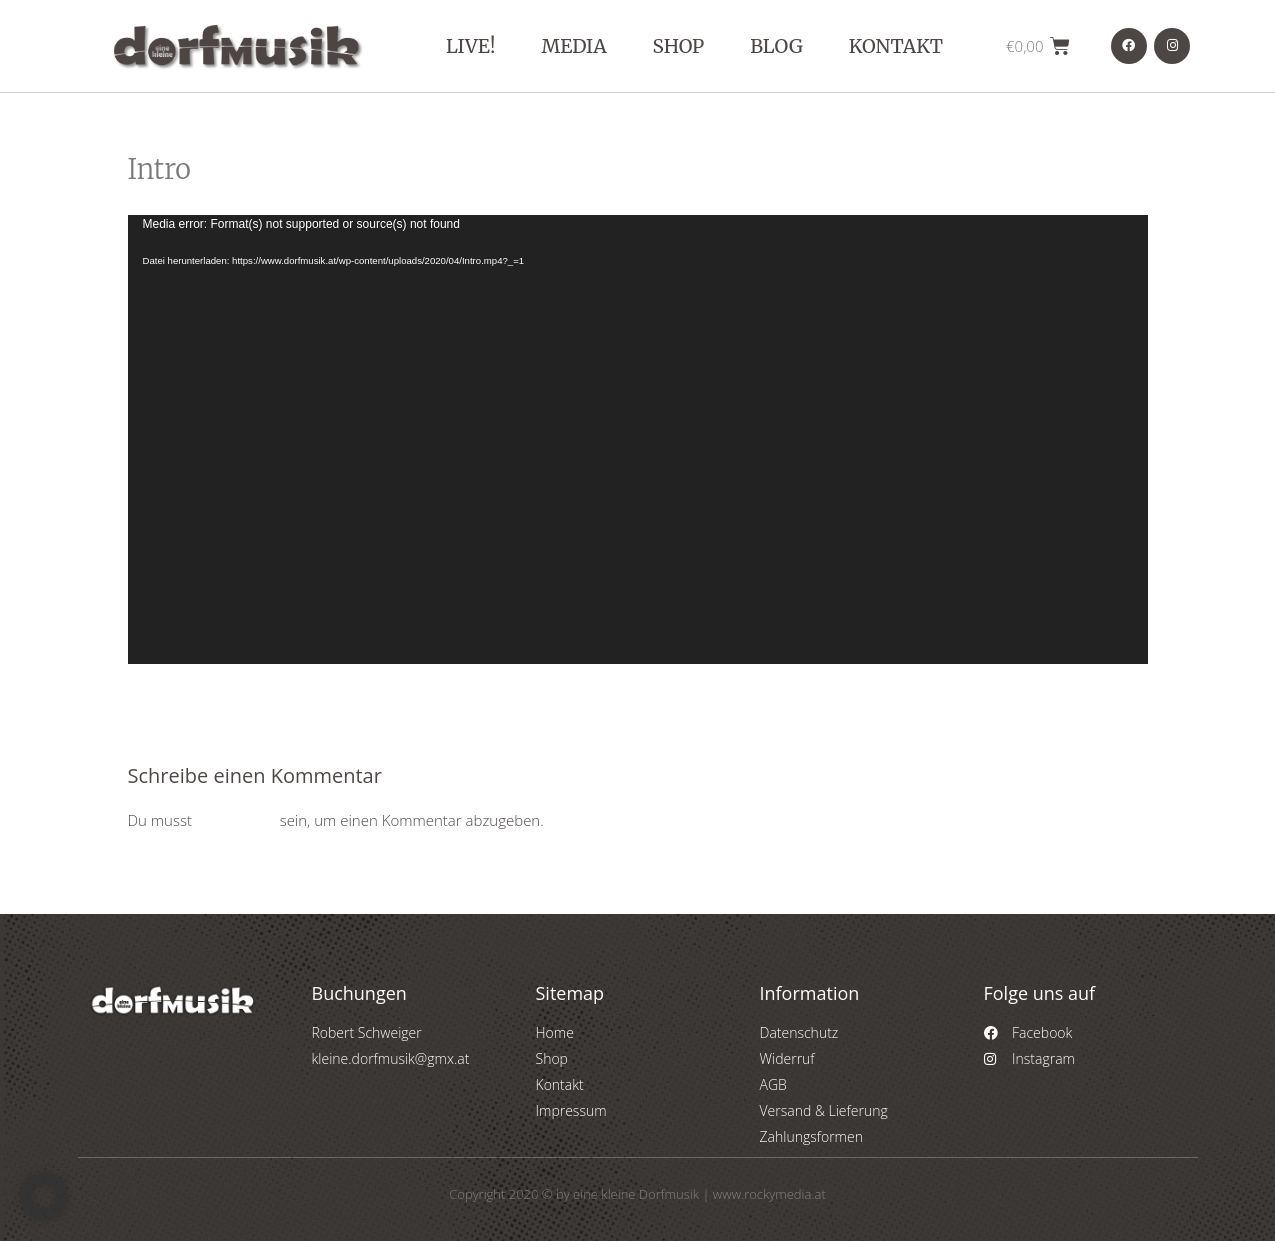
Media (573, 46)
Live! (470, 46)
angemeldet (236, 820)
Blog (776, 46)
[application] (638, 439)
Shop (679, 46)
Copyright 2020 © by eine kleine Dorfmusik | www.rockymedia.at (637, 1194)
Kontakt (896, 46)
